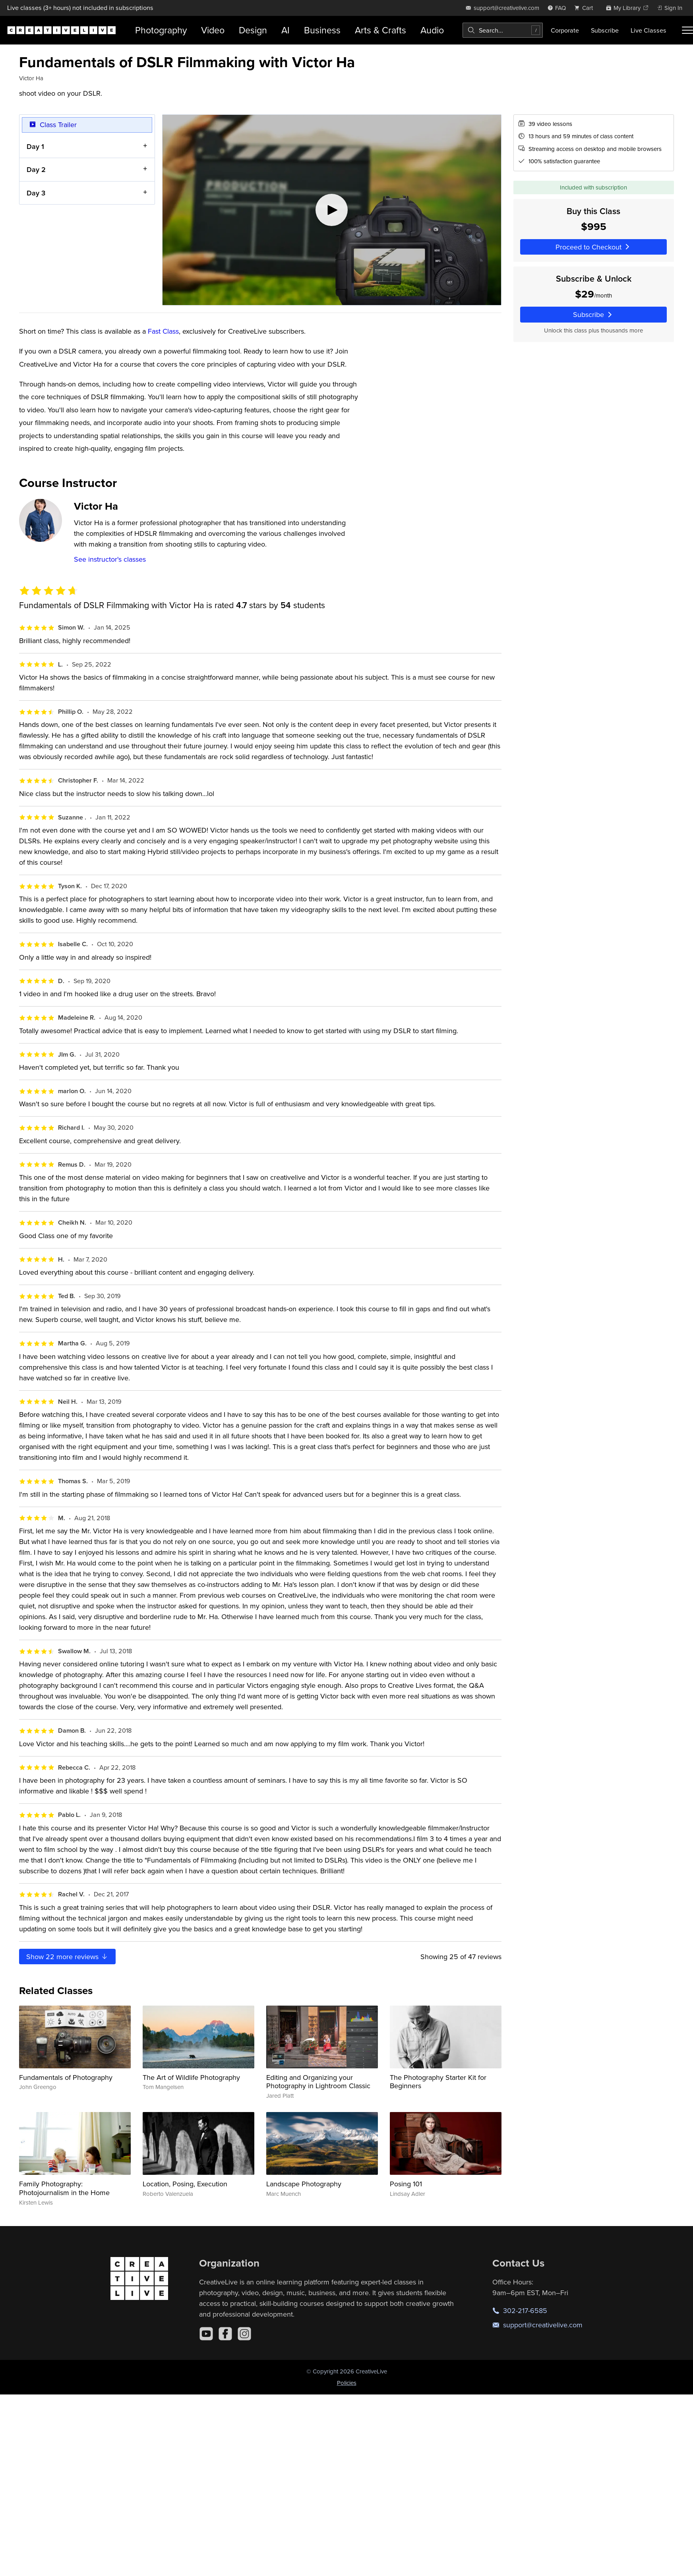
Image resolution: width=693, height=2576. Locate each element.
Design (253, 30)
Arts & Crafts (380, 30)
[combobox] (502, 30)
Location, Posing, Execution (185, 2184)
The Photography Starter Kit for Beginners (438, 2081)
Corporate (565, 30)
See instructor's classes (110, 559)
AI (285, 30)
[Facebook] (225, 2334)
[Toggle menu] (687, 30)
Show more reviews (67, 1956)
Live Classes (648, 30)
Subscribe (605, 30)
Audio (432, 30)
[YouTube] (206, 2334)
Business (322, 30)
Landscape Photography (303, 2184)
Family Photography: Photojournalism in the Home (64, 2188)
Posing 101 (406, 2184)
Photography (161, 30)
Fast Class (163, 331)
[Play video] (332, 210)
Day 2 (36, 169)
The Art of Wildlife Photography (191, 2077)
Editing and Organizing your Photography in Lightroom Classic (318, 2081)
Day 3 (36, 192)
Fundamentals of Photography (65, 2077)
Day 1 (35, 146)
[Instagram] (244, 2334)
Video (213, 30)
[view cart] (586, 7)
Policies (346, 2383)
